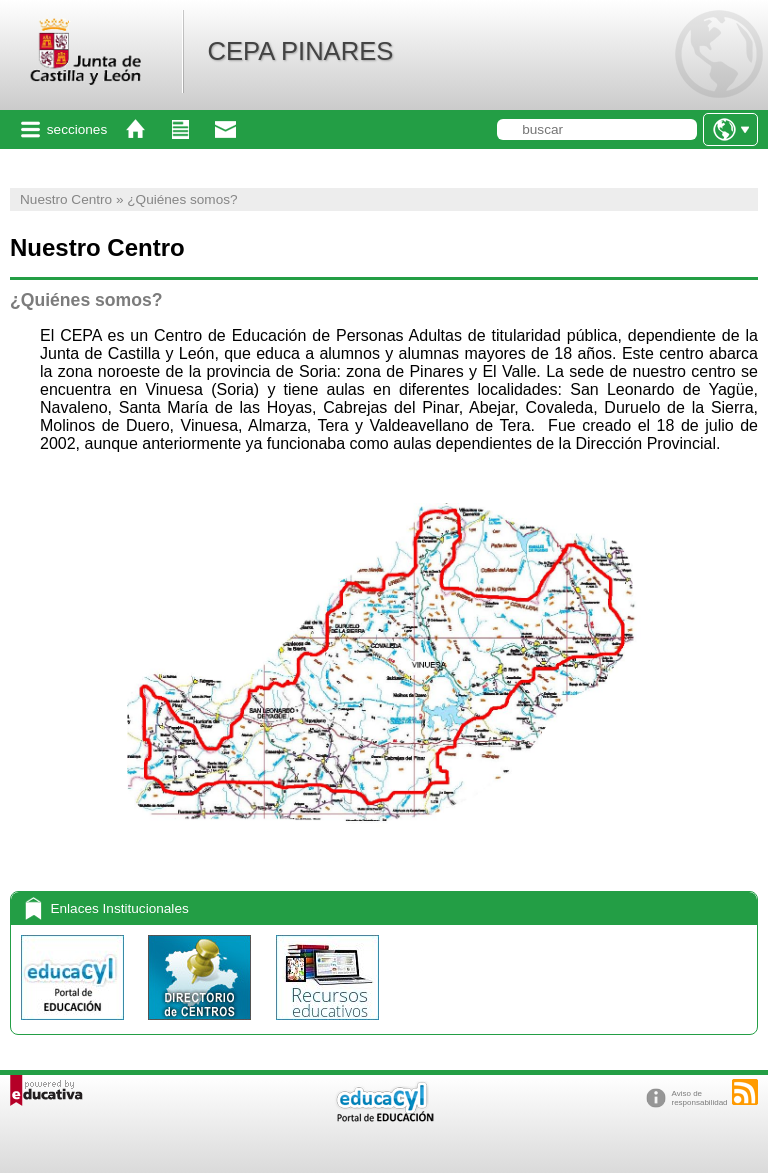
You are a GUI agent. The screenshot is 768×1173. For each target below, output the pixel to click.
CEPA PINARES (300, 51)
